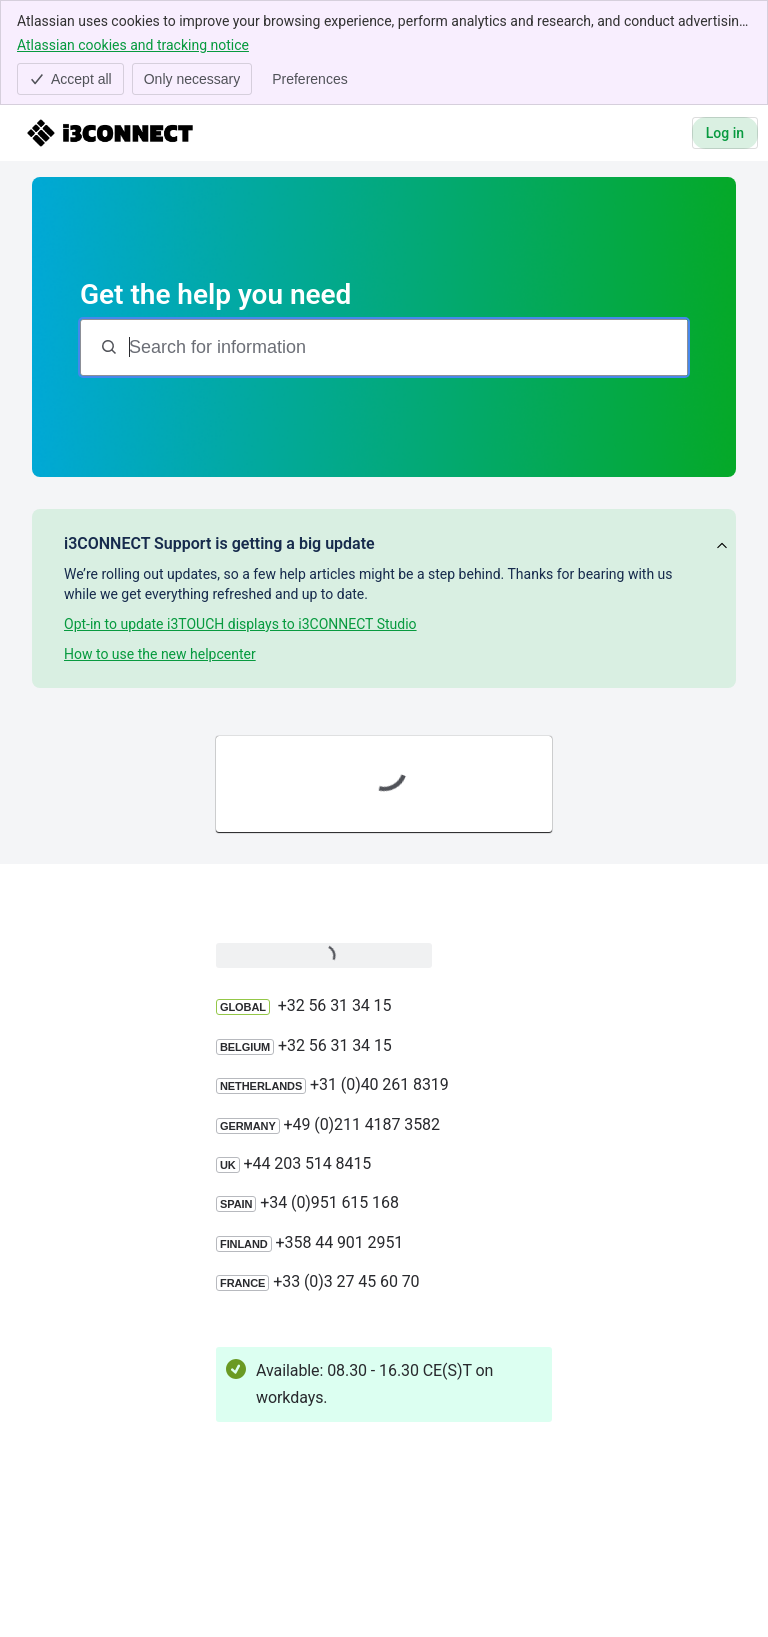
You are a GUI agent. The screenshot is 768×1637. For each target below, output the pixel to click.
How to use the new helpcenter (160, 654)
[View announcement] (722, 546)
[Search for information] (406, 347)
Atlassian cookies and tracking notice (133, 44)
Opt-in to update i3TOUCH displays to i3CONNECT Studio (240, 624)
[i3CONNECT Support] (110, 133)
